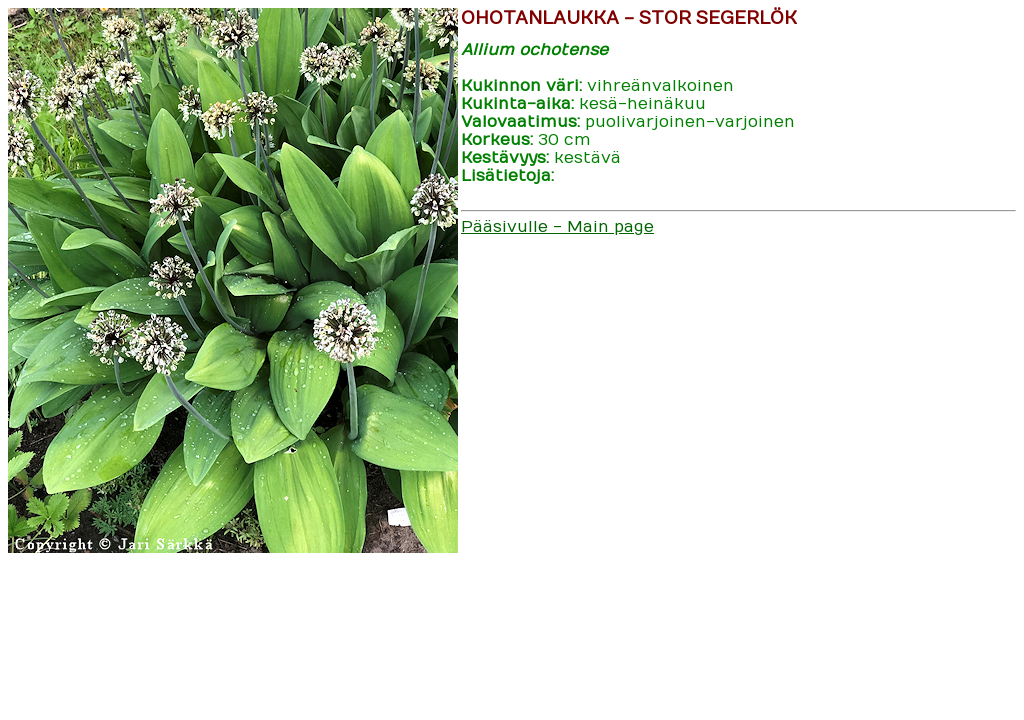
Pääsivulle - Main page (557, 227)
